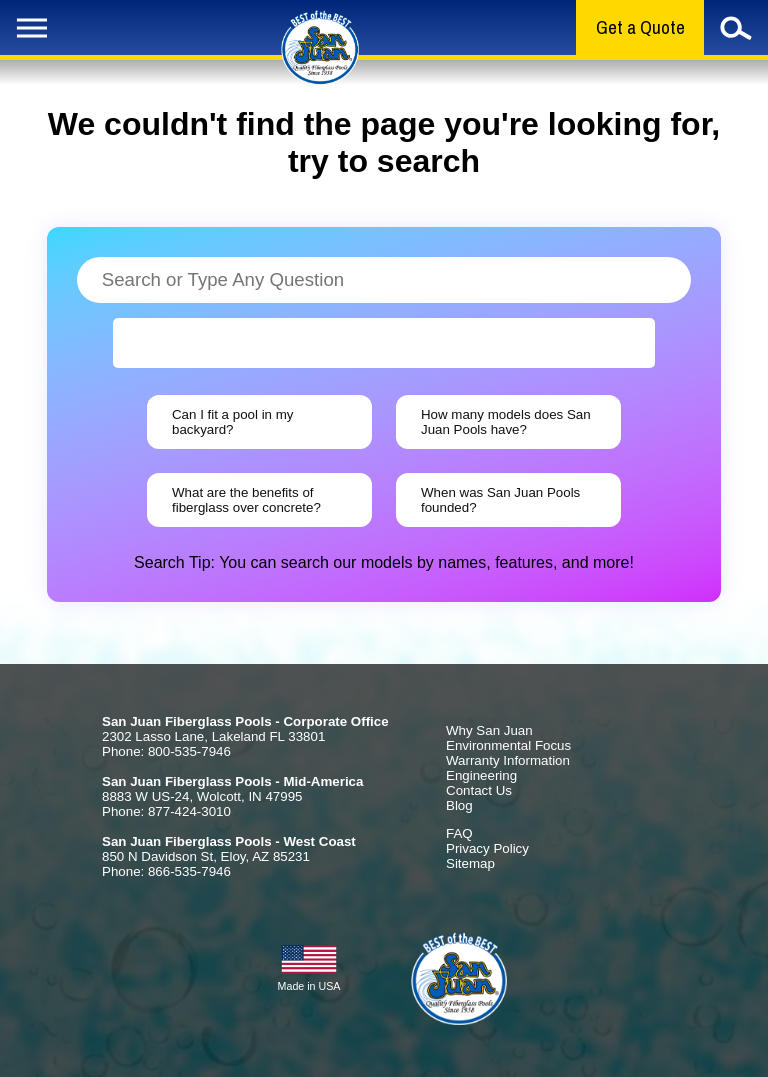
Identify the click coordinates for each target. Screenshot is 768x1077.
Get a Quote (640, 27)
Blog (459, 805)
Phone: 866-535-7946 (166, 871)
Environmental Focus (508, 745)
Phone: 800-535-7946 (166, 751)
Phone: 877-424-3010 (166, 811)
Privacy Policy (487, 848)
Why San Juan (489, 730)
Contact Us (479, 790)
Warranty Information (508, 760)
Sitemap (470, 863)
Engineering (481, 775)
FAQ (459, 833)
